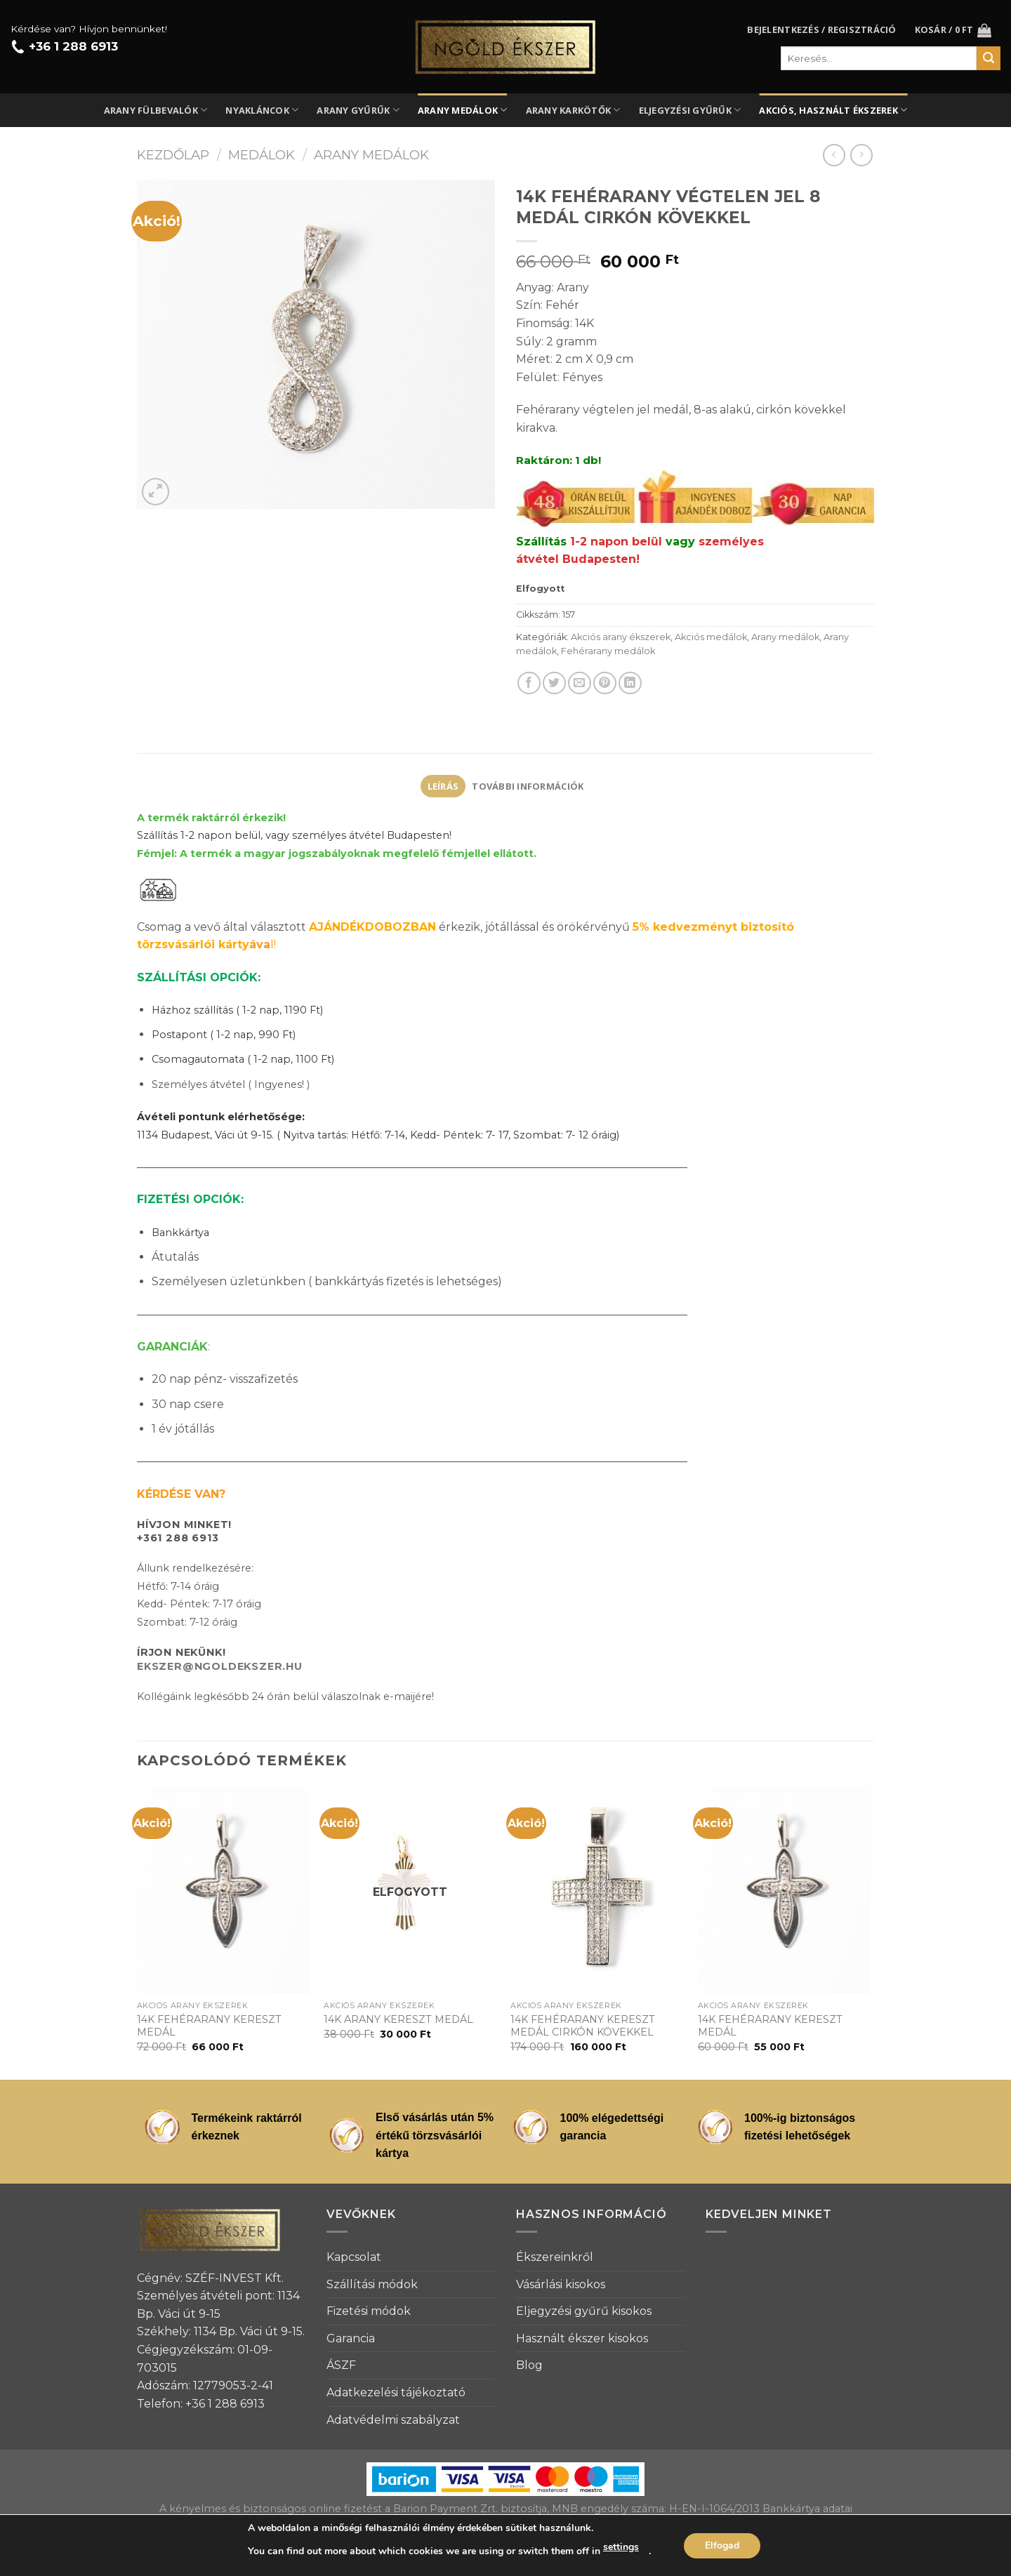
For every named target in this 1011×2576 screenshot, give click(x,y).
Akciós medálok (711, 637)
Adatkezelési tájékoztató (395, 2392)
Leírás (443, 786)
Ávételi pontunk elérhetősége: (221, 1116)
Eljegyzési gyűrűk (690, 110)
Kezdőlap (173, 155)
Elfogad (722, 2545)
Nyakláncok (261, 110)
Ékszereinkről (554, 2257)
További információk (527, 786)
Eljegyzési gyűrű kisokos (584, 2311)
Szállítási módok (372, 2284)
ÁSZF (341, 2365)
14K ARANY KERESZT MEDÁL (398, 2019)
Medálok (261, 155)
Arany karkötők (573, 110)
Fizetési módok (368, 2311)
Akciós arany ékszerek (620, 637)
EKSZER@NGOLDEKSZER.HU (220, 1666)
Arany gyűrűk (358, 110)
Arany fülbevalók (156, 110)
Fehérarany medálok (608, 651)
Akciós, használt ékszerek (833, 110)
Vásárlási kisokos (560, 2284)
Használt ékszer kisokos (582, 2338)
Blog (529, 2365)
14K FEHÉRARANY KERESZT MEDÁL (209, 2026)
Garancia (350, 2338)
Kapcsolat (353, 2257)
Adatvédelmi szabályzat (393, 2419)
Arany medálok (463, 110)
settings (621, 2547)
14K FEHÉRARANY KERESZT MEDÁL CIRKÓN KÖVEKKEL (582, 2026)
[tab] (443, 786)
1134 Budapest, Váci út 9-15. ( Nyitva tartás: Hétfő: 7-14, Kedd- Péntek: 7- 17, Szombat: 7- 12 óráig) (378, 1135)
